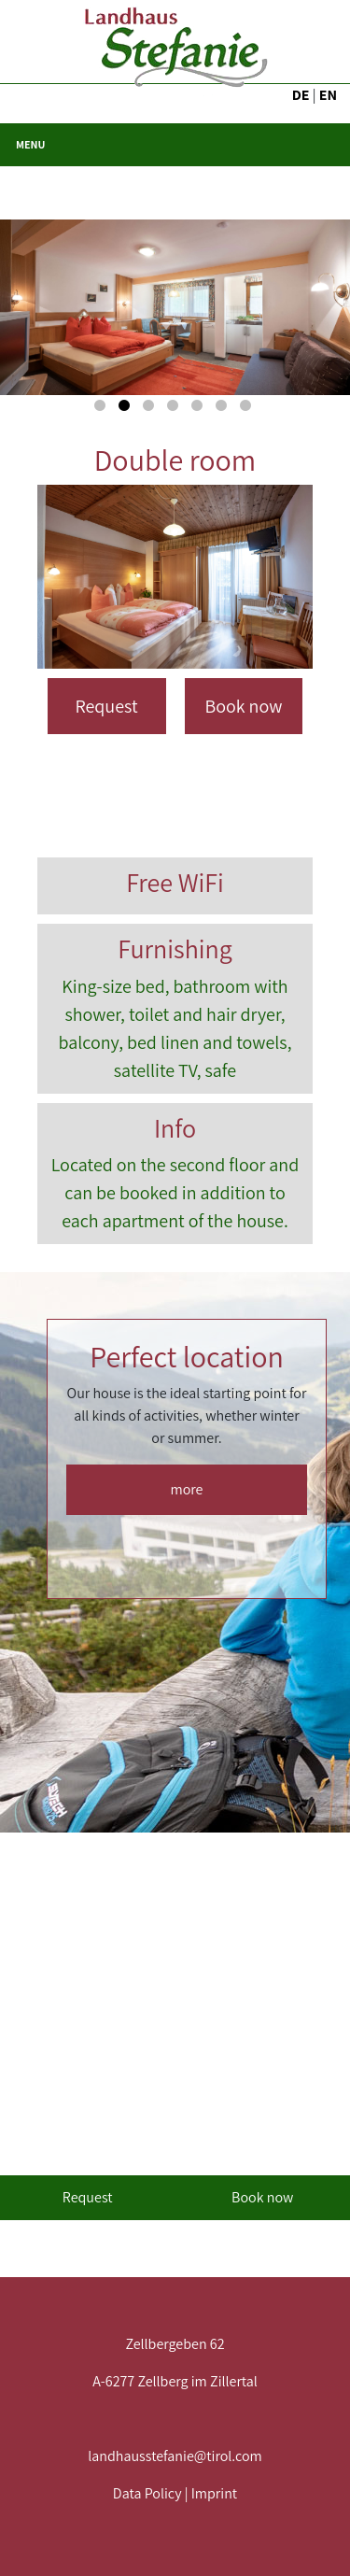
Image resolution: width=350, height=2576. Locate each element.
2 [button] (127, 409)
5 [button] (199, 409)
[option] (175, 307)
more (187, 1489)
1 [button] (102, 409)
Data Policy (147, 2493)
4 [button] (175, 409)
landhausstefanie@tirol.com (175, 2456)
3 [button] (151, 409)
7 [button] (248, 409)
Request (106, 706)
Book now (244, 706)
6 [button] (224, 409)
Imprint (214, 2493)
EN (328, 95)
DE (301, 95)
